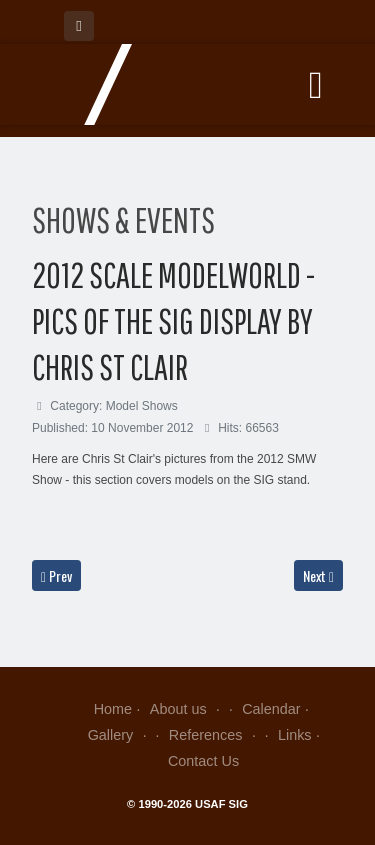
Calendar (271, 709)
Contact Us (203, 761)
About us (187, 709)
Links (295, 735)
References (214, 735)
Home (113, 709)
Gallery (119, 735)
